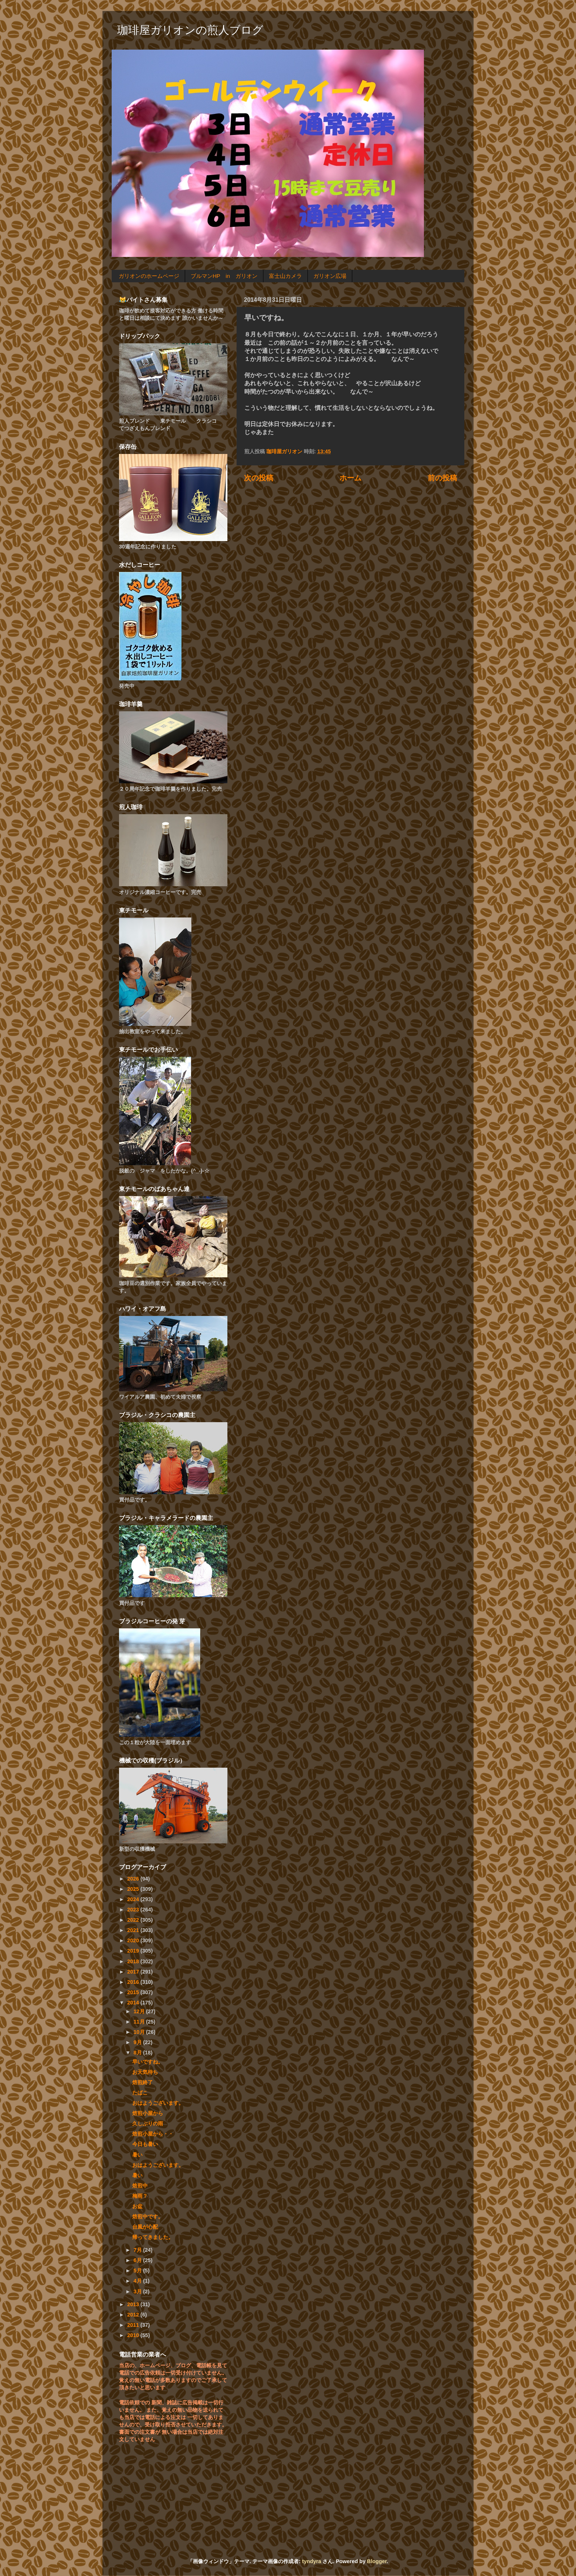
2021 (133, 1930)
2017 (133, 1972)
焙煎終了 (142, 2082)
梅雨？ (140, 2196)
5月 (138, 2270)
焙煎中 (140, 2186)
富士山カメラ (285, 276)
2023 (133, 1910)
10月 (140, 2032)
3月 (138, 2291)
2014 (133, 2003)
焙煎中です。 (147, 2216)
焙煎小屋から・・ (152, 2134)
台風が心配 (145, 2227)
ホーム (350, 478)
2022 (133, 1920)
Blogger (377, 2561)
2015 (133, 1992)
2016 (133, 1982)
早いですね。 (147, 2062)
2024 (133, 1899)
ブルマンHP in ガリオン (224, 276)
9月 (138, 2042)
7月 (138, 2250)
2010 (133, 2335)
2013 (133, 2304)
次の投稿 (258, 478)
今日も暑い (145, 2144)
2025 (133, 1889)
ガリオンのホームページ (149, 276)
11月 (140, 2022)
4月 (138, 2281)
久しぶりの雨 (147, 2123)
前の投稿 (442, 478)
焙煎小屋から (147, 2113)
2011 (133, 2325)
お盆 (137, 2206)
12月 (140, 2011)
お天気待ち (145, 2072)
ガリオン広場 (329, 276)
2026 (133, 1879)
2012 (133, 2315)
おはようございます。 (158, 2103)
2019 (133, 1951)
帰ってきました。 (152, 2237)
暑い (137, 2155)
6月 (138, 2260)
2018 (133, 1961)
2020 (133, 1940)
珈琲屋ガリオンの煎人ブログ (190, 30)
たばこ (140, 2093)
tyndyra (311, 2561)
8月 (138, 2053)
